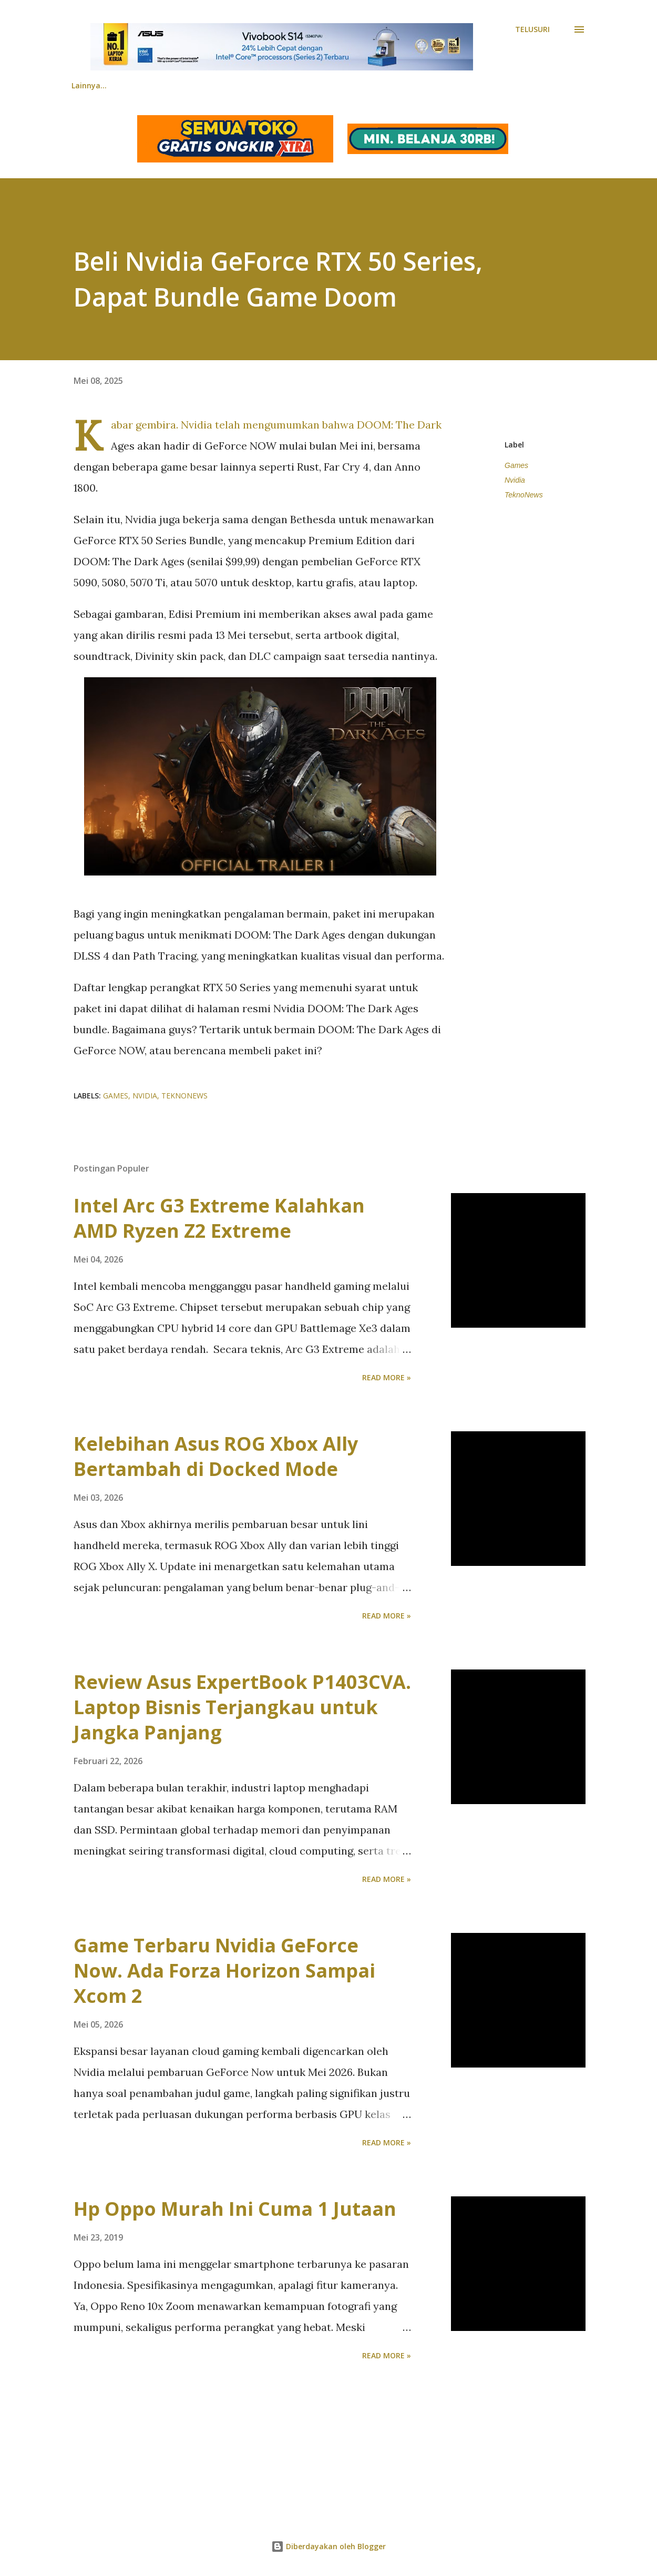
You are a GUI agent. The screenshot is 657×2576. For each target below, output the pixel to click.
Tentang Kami (446, 85)
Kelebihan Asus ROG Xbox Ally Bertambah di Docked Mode (216, 1456)
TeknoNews (524, 495)
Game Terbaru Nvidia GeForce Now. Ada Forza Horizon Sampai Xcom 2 (224, 1970)
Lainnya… (521, 85)
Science (375, 85)
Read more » (386, 1377)
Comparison (262, 85)
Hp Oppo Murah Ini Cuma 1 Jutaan (235, 2209)
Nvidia (515, 480)
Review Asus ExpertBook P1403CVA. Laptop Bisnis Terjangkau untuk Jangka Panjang (242, 1707)
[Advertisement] (315, 2438)
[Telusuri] (532, 29)
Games (516, 465)
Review (196, 85)
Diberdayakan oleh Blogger (328, 2546)
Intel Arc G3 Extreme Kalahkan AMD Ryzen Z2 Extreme (219, 1218)
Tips (323, 85)
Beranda (86, 85)
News (143, 85)
